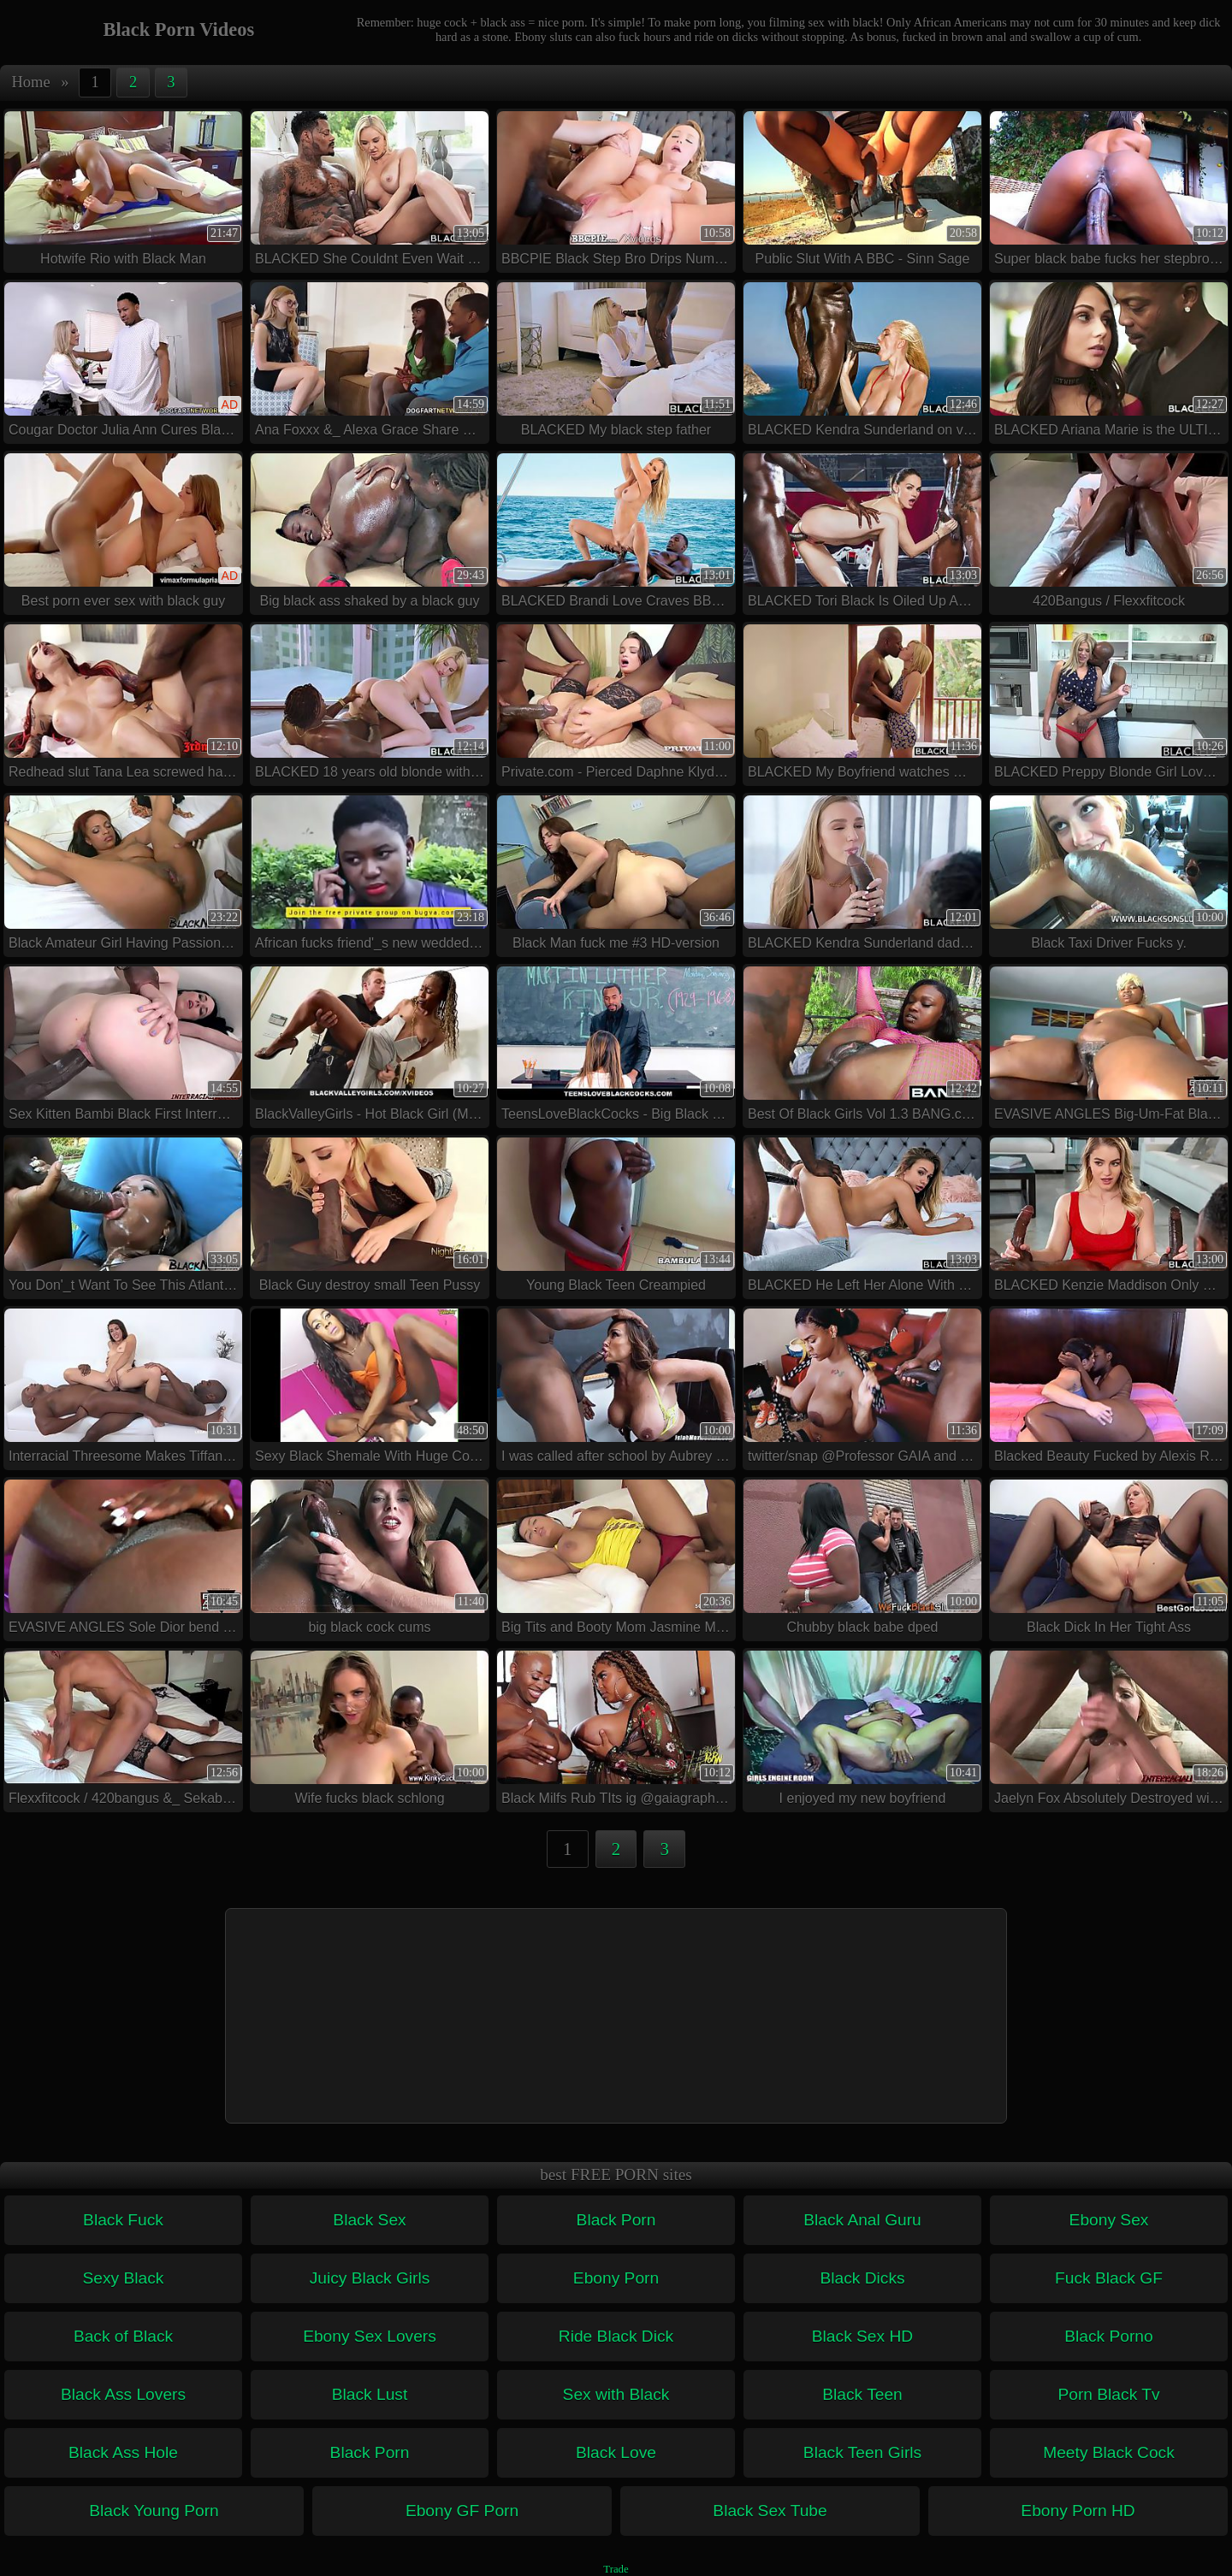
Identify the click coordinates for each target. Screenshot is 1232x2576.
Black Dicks (862, 2278)
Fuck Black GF (1109, 2278)
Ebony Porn (616, 2278)
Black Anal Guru (862, 2220)
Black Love (616, 2452)
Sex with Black (616, 2394)
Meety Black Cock (1109, 2452)
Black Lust (370, 2394)
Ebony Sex (1109, 2220)
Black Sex (369, 2220)
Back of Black (123, 2336)
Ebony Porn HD (1077, 2511)
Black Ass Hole (123, 2452)
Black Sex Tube (769, 2511)
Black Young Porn (153, 2511)
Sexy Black (123, 2278)
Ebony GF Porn (462, 2511)
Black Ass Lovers (123, 2394)
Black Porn (616, 2220)
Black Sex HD (862, 2336)
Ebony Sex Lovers (369, 2336)
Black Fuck (123, 2220)
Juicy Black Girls (370, 2278)
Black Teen (862, 2394)
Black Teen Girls (862, 2452)
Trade (615, 2569)
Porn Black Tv (1108, 2394)
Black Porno (1108, 2336)
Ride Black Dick (616, 2336)
